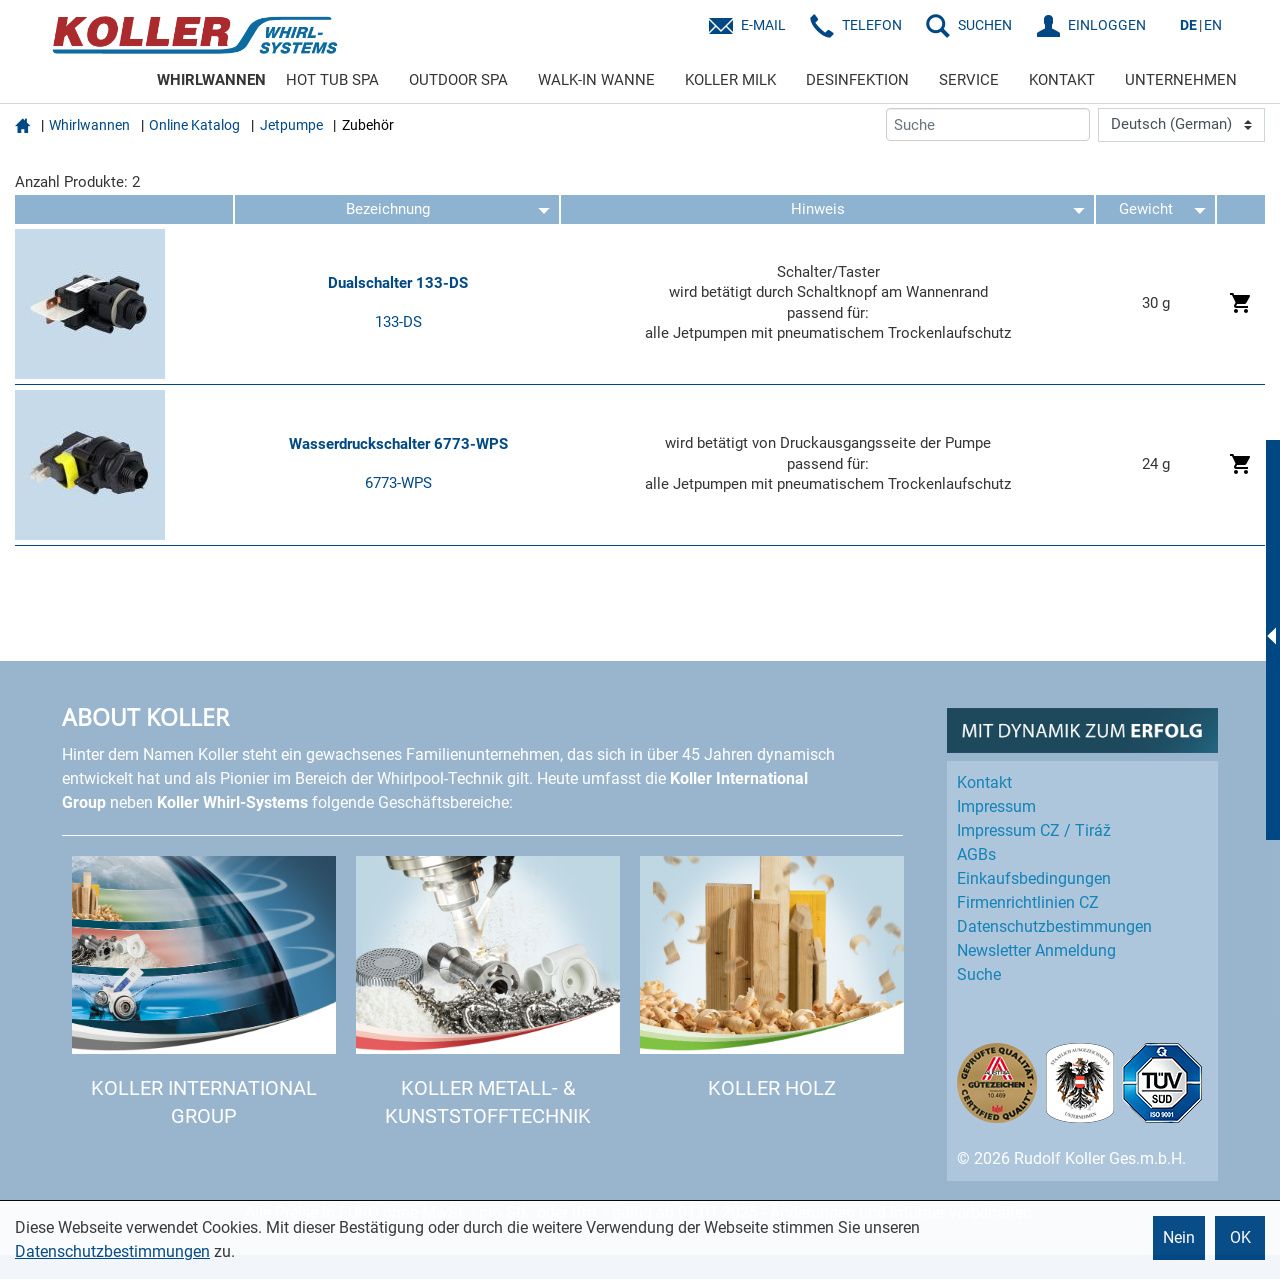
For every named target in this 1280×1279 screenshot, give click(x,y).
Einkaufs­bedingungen (1034, 878)
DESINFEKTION (857, 80)
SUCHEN (985, 25)
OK (1240, 1237)
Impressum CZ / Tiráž (1034, 830)
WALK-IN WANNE (596, 80)
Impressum (996, 806)
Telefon (872, 25)
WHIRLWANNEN (211, 80)
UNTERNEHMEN (1181, 80)
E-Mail (763, 25)
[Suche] (988, 124)
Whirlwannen (89, 125)
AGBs (976, 854)
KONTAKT (1062, 80)
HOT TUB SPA (332, 80)
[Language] (1181, 125)
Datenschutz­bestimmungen (1054, 926)
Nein (1179, 1237)
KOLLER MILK (730, 80)
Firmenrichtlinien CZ (1028, 902)
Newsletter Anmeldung (1036, 950)
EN (1213, 25)
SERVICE (969, 80)
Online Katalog (194, 125)
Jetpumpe (291, 125)
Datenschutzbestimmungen (112, 1251)
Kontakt (984, 782)
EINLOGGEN (1107, 25)
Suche (979, 974)
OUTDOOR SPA (458, 80)
